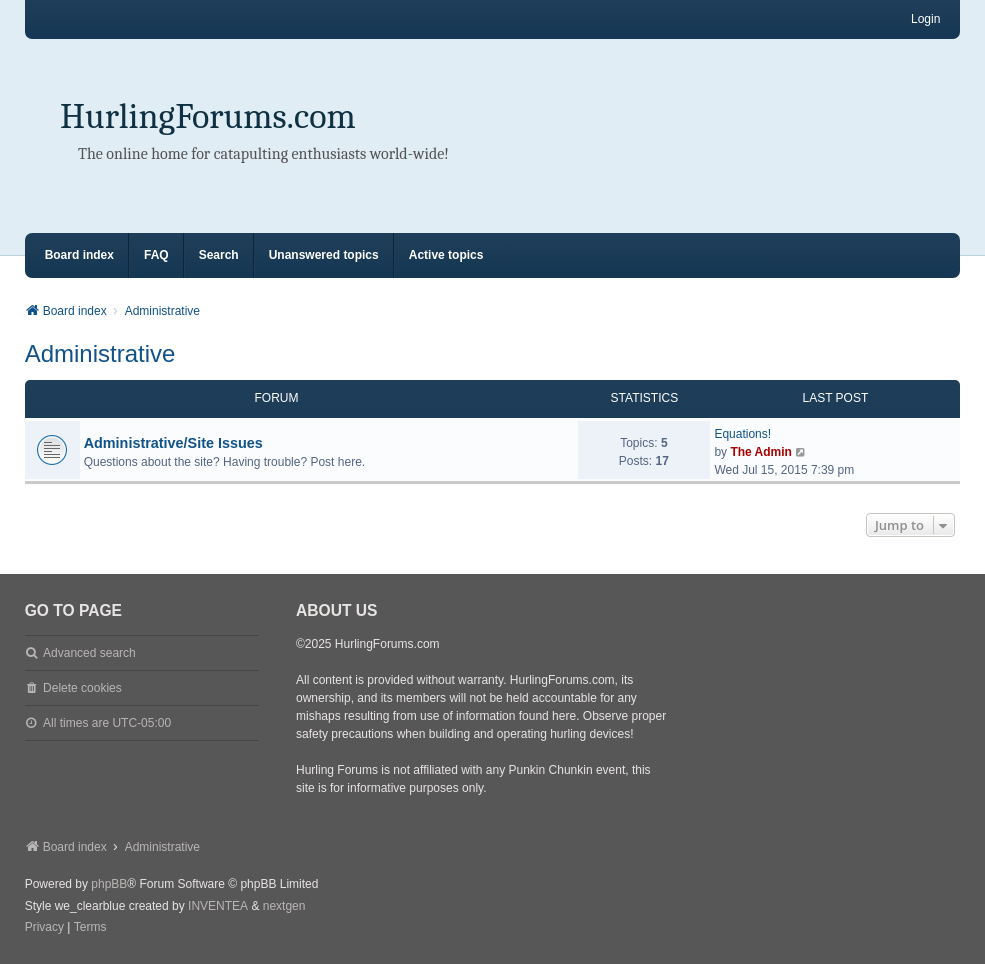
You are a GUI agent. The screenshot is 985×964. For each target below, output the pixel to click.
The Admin (761, 452)
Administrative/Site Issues (173, 443)
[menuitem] (44, 928)
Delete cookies (82, 688)
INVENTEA (218, 906)
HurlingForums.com (208, 116)
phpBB (109, 884)
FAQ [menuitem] (156, 255)
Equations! (742, 434)
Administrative (100, 353)
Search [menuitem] (219, 255)
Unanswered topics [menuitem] (324, 255)
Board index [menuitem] (79, 255)
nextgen (284, 906)
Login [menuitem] (925, 19)
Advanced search (89, 653)
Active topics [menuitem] (446, 255)
